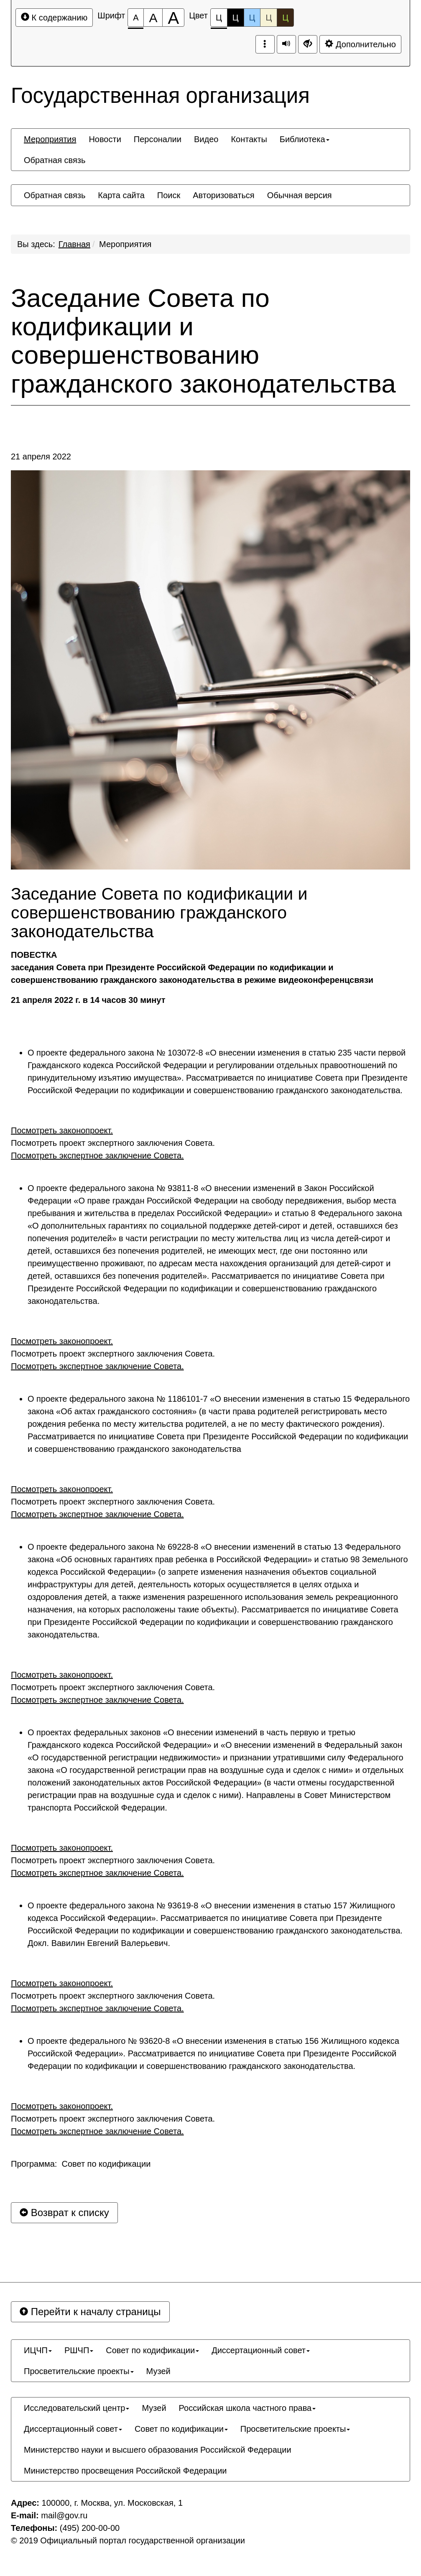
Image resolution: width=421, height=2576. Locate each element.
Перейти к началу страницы (90, 2311)
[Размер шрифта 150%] (153, 17)
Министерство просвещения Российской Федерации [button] (125, 2470)
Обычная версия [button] (299, 195)
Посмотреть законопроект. (62, 1130)
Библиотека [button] (304, 139)
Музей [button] (158, 2371)
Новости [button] (105, 139)
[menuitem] (50, 139)
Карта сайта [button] (121, 195)
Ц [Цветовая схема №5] (285, 17)
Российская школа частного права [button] (247, 2408)
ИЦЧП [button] (38, 2350)
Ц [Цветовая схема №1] (219, 20)
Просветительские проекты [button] (79, 2371)
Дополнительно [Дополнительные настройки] (360, 44)
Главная (74, 244)
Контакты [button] (249, 139)
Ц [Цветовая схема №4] (268, 17)
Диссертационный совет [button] (261, 2350)
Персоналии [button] (157, 139)
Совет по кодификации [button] (152, 2350)
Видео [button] (206, 139)
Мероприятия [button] (50, 139)
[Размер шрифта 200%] (173, 17)
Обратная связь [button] (54, 160)
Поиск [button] (168, 195)
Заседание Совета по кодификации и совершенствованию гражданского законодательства (203, 341)
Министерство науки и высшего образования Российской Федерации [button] (157, 2449)
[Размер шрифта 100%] (136, 17)
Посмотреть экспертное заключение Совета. (97, 1155)
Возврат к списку (64, 2212)
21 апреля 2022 (41, 456)
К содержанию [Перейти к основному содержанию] (54, 17)
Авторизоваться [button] (223, 195)
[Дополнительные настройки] (307, 44)
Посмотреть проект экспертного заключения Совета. (113, 1143)
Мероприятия (125, 244)
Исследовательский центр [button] (76, 2408)
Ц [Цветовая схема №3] (252, 17)
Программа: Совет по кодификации (81, 2163)
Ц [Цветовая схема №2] (235, 17)
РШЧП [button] (78, 2350)
